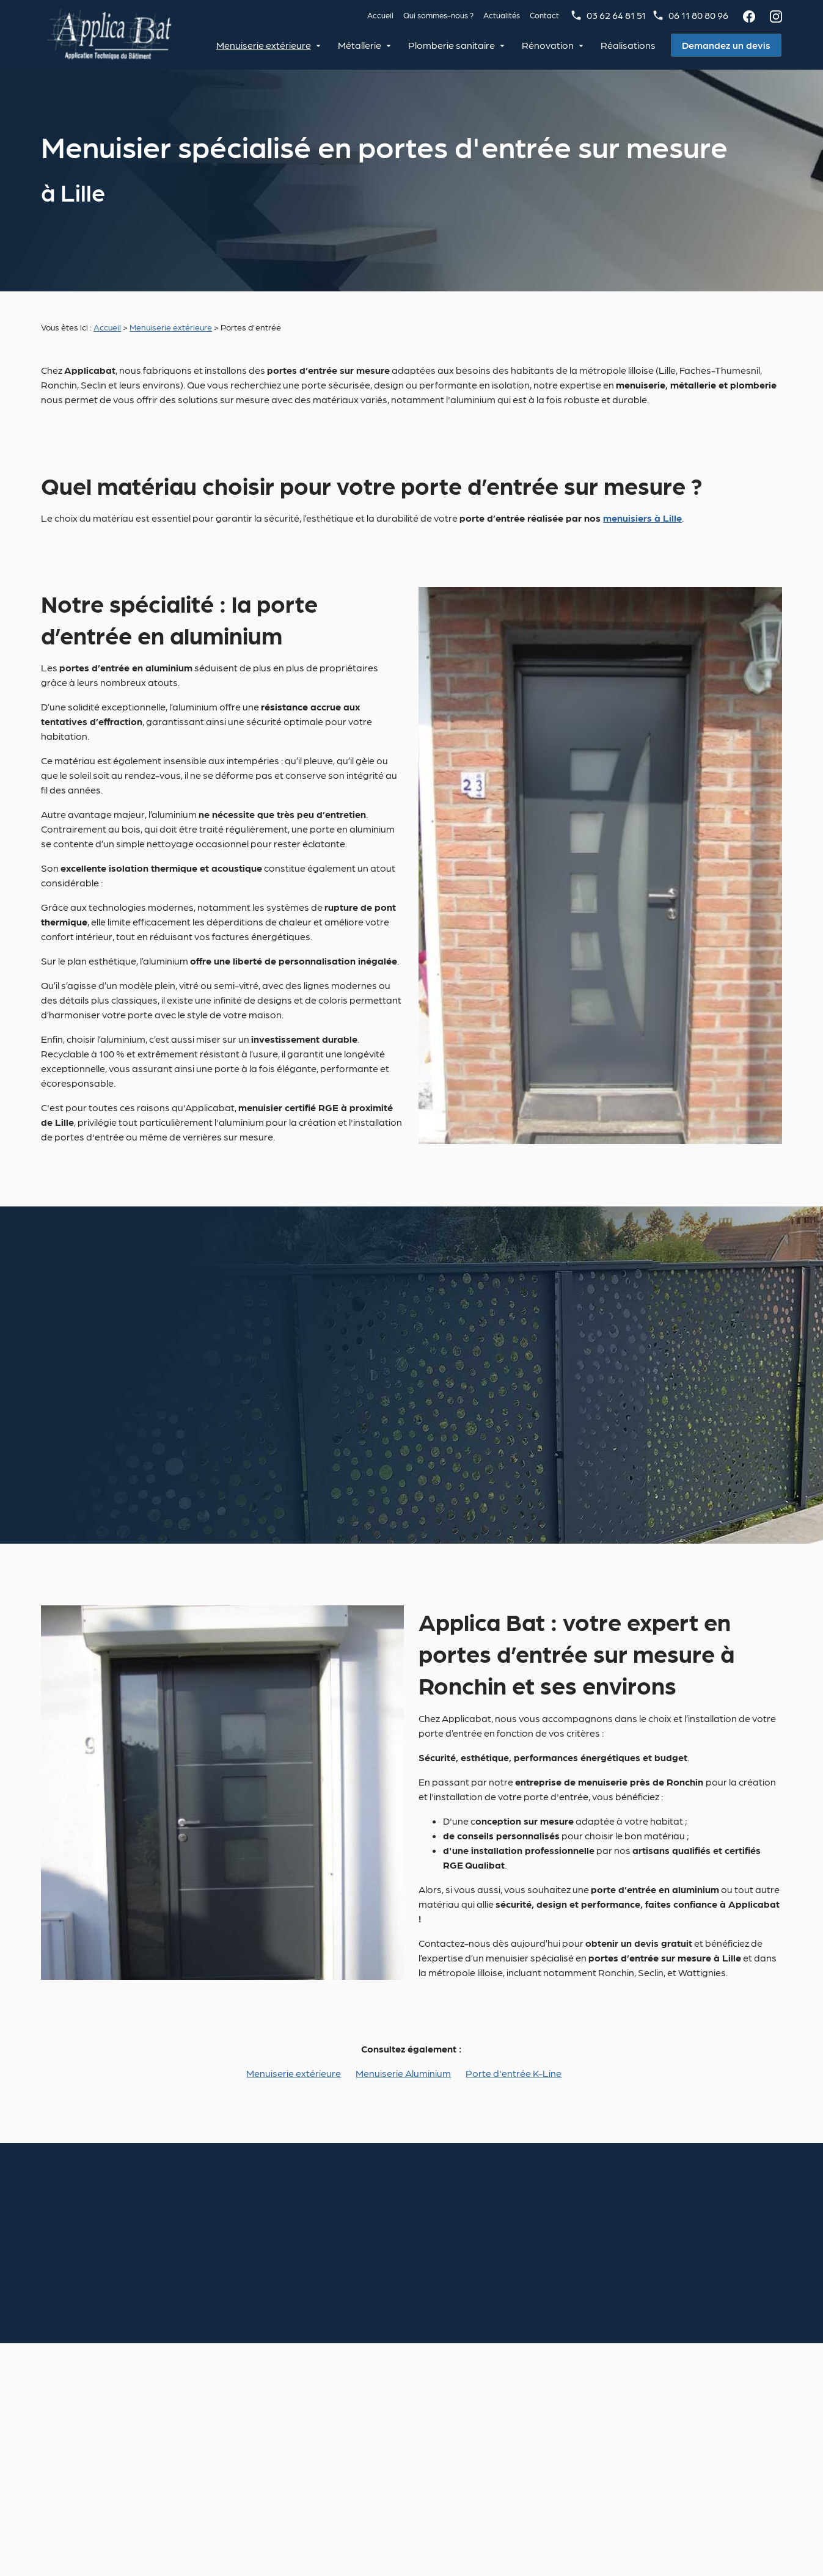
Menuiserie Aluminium (403, 2073)
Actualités (501, 15)
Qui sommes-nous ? (438, 15)
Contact (544, 15)
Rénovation (550, 45)
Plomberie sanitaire (453, 45)
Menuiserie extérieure (265, 45)
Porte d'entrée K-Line (513, 2073)
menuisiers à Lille (642, 518)
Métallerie (361, 45)
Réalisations (629, 45)
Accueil (380, 15)
